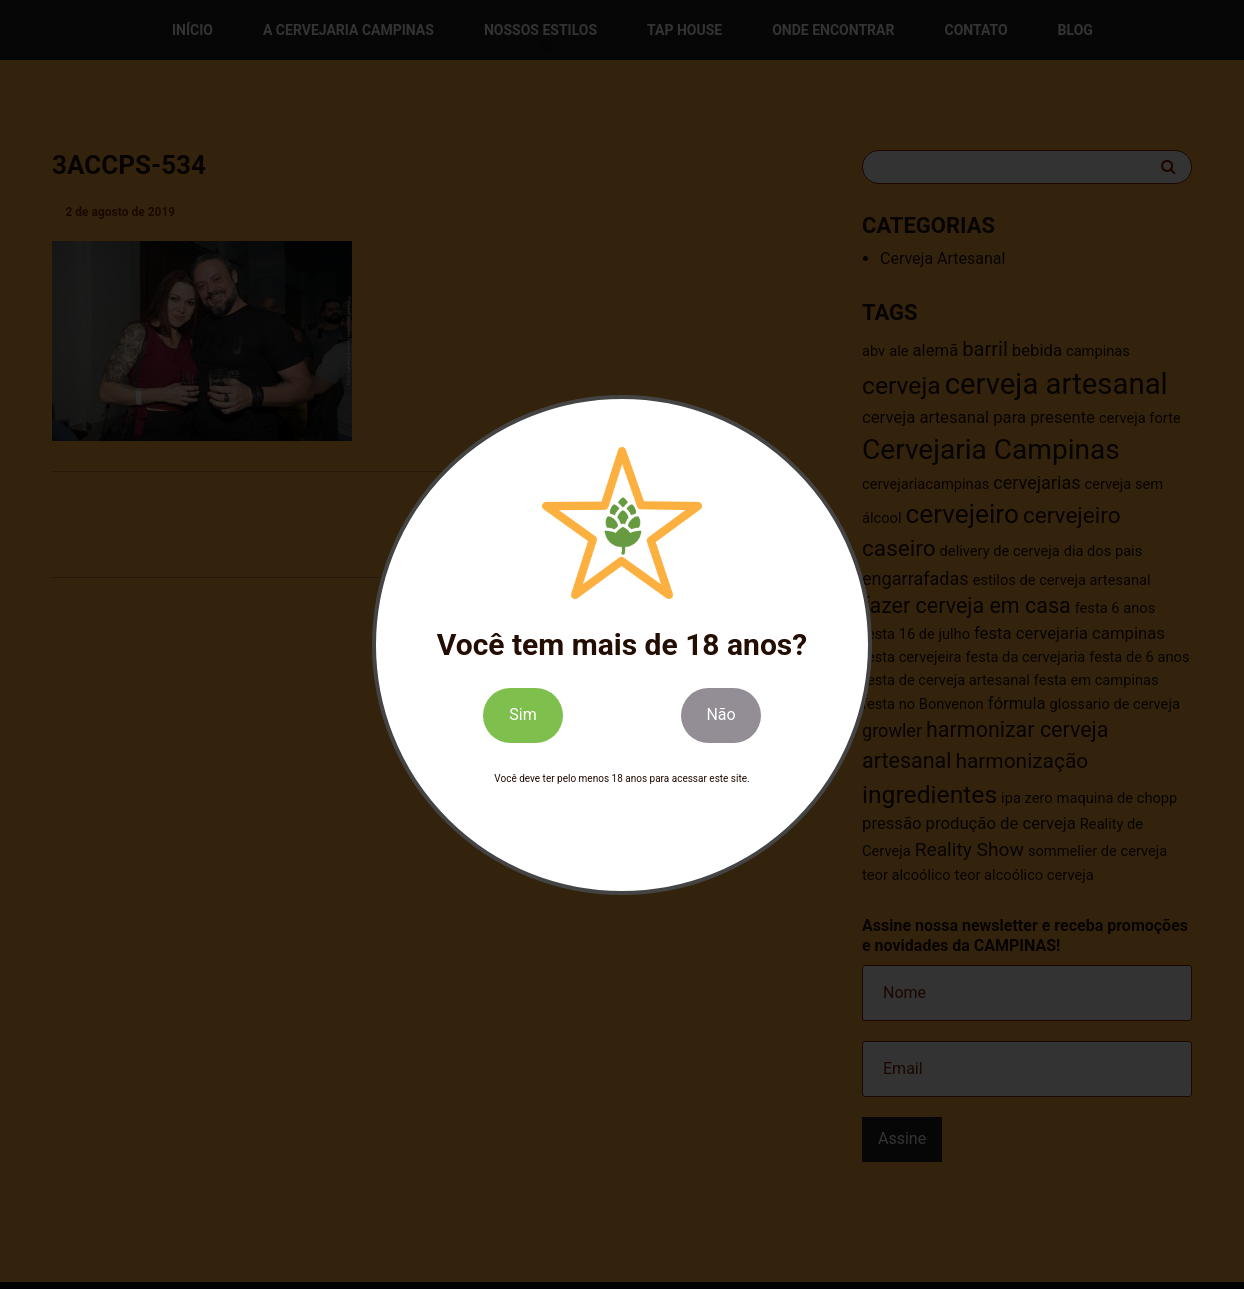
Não (720, 714)
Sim (522, 714)
